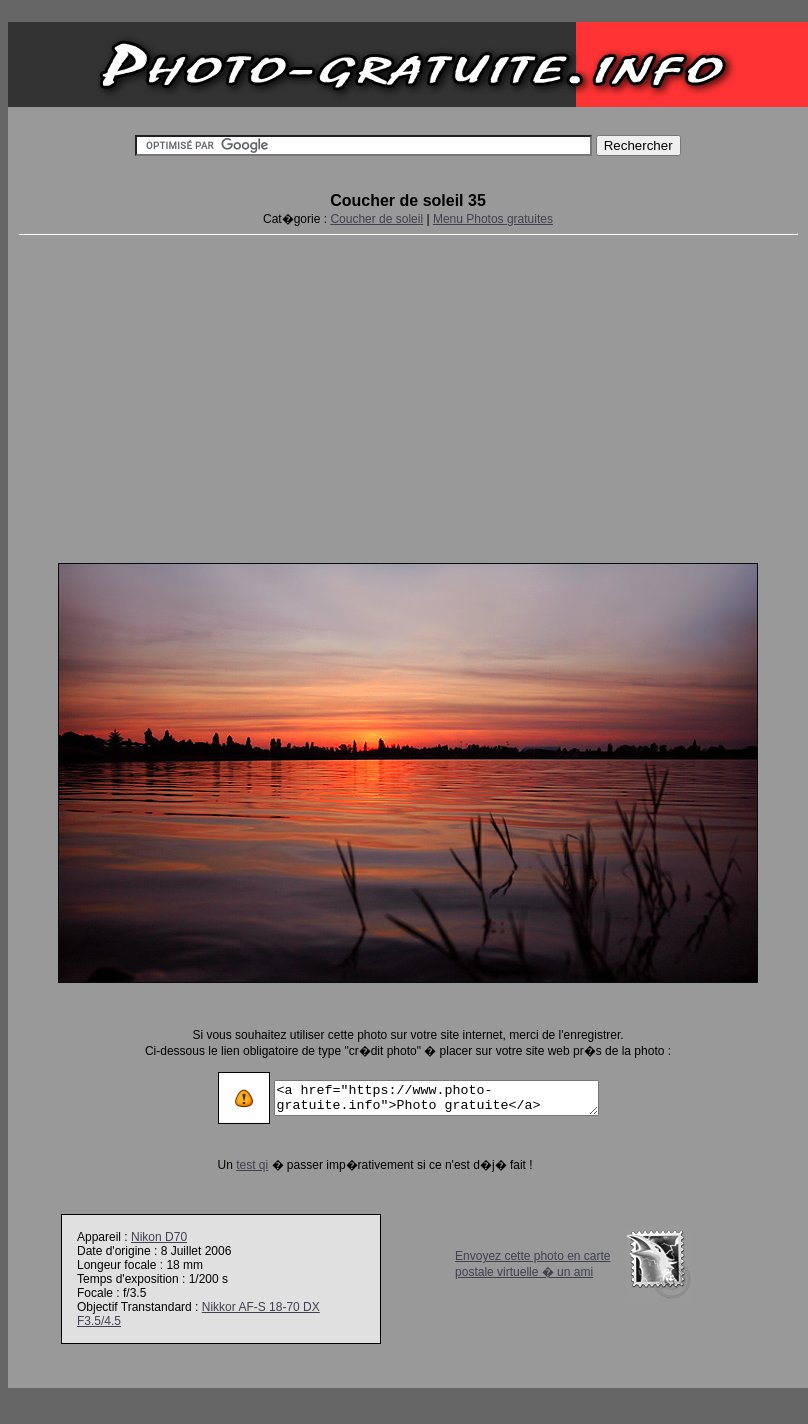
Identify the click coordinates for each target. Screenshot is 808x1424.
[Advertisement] (408, 395)
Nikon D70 (159, 1237)
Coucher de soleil (376, 219)
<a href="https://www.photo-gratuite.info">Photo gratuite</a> (436, 1098)
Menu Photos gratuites (493, 219)
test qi (233, 1165)
